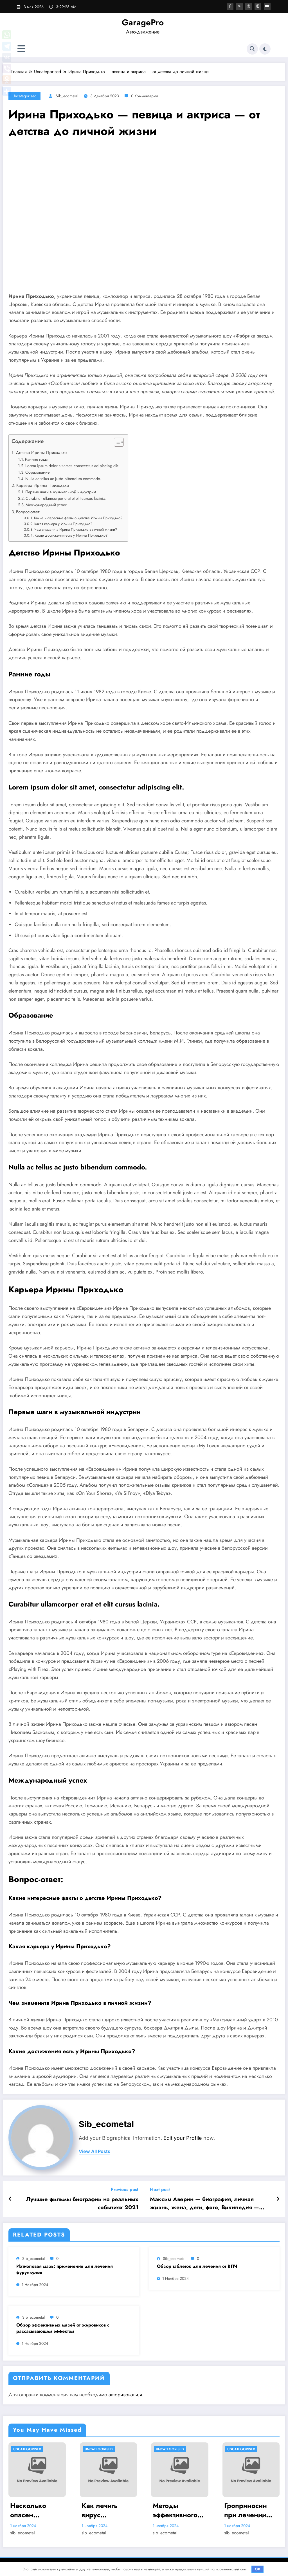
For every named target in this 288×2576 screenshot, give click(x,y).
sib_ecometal (67, 96)
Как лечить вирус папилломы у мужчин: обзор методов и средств (107, 2510)
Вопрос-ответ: (28, 512)
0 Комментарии (144, 96)
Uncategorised (24, 96)
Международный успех (46, 505)
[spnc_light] (265, 49)
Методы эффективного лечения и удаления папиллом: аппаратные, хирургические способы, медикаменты (177, 2510)
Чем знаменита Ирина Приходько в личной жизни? (75, 529)
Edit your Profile (182, 2138)
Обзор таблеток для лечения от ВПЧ (197, 2266)
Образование (37, 472)
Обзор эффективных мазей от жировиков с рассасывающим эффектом (62, 2328)
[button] (116, 443)
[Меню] (21, 49)
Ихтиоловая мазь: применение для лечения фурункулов (64, 2269)
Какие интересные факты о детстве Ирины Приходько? (78, 518)
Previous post (124, 2189)
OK (257, 2569)
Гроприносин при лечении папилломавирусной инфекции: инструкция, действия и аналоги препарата (250, 2510)
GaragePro (143, 22)
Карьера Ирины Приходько (42, 485)
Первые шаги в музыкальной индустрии (60, 492)
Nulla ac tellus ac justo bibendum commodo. (63, 479)
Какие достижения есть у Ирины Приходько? (71, 535)
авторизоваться (125, 2394)
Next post (160, 2189)
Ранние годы (36, 459)
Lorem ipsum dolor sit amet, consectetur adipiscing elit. (72, 466)
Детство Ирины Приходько (41, 452)
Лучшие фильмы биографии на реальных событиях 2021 (82, 2203)
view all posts (94, 2151)
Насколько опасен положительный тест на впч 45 (36, 2510)
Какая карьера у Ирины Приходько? (63, 524)
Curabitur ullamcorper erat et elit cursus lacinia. (66, 498)
